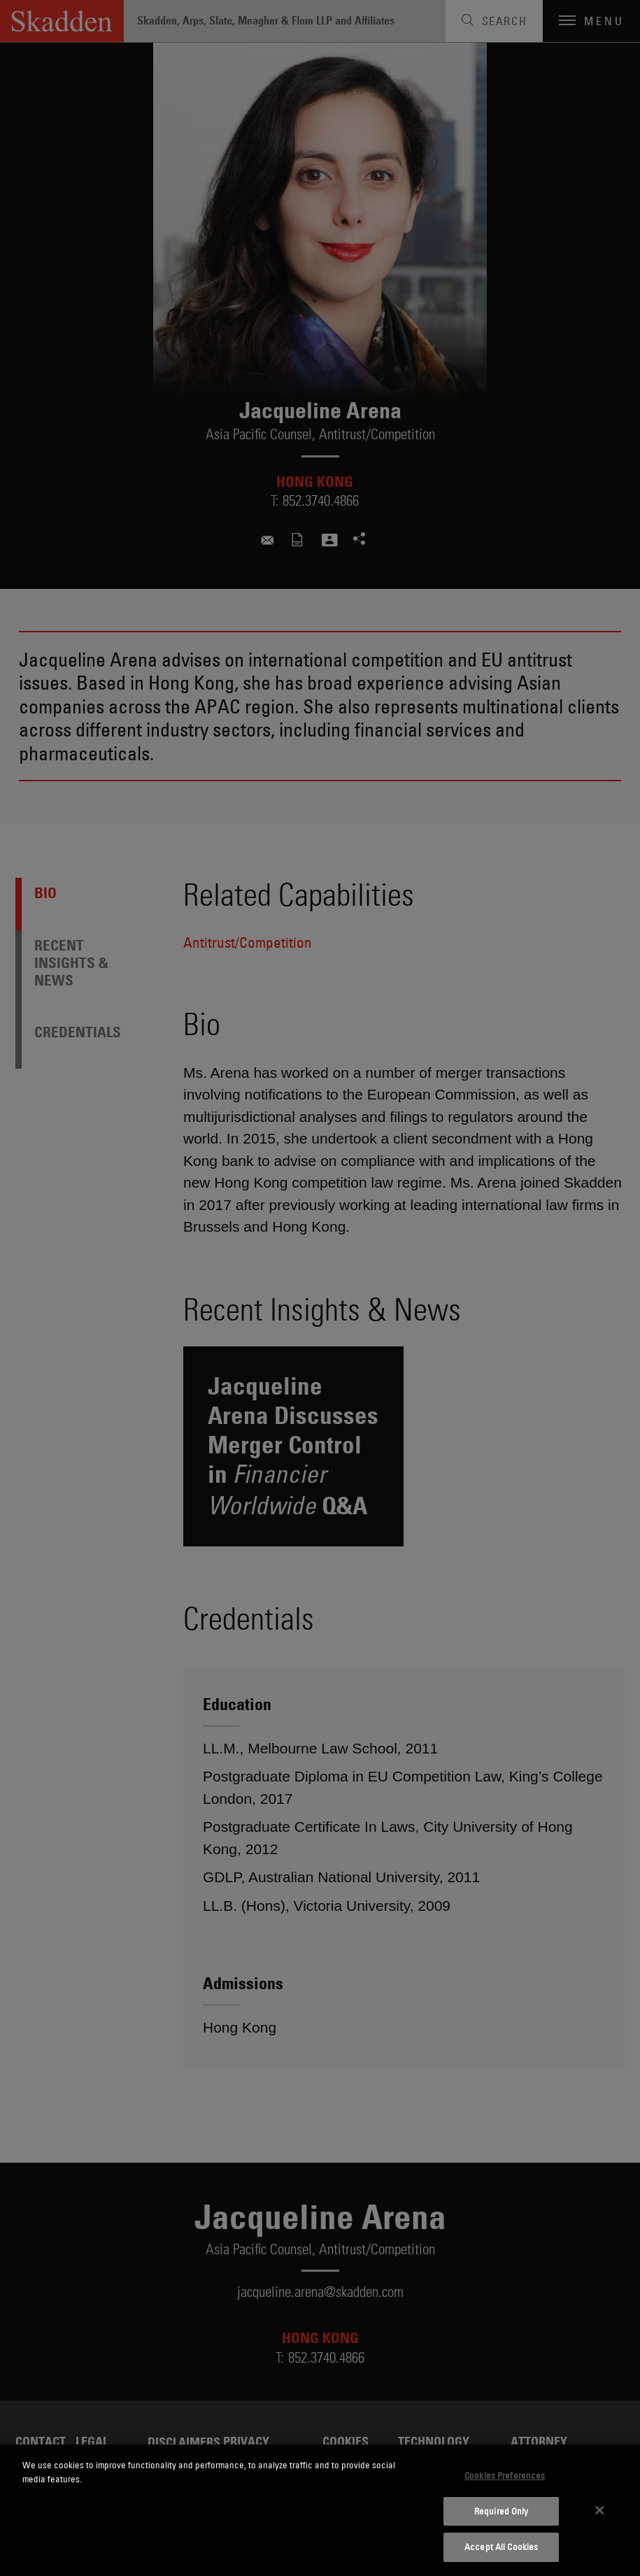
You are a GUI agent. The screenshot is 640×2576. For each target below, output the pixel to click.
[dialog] (320, 2510)
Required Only (501, 2511)
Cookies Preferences (504, 2475)
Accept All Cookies (501, 2546)
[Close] (599, 2510)
